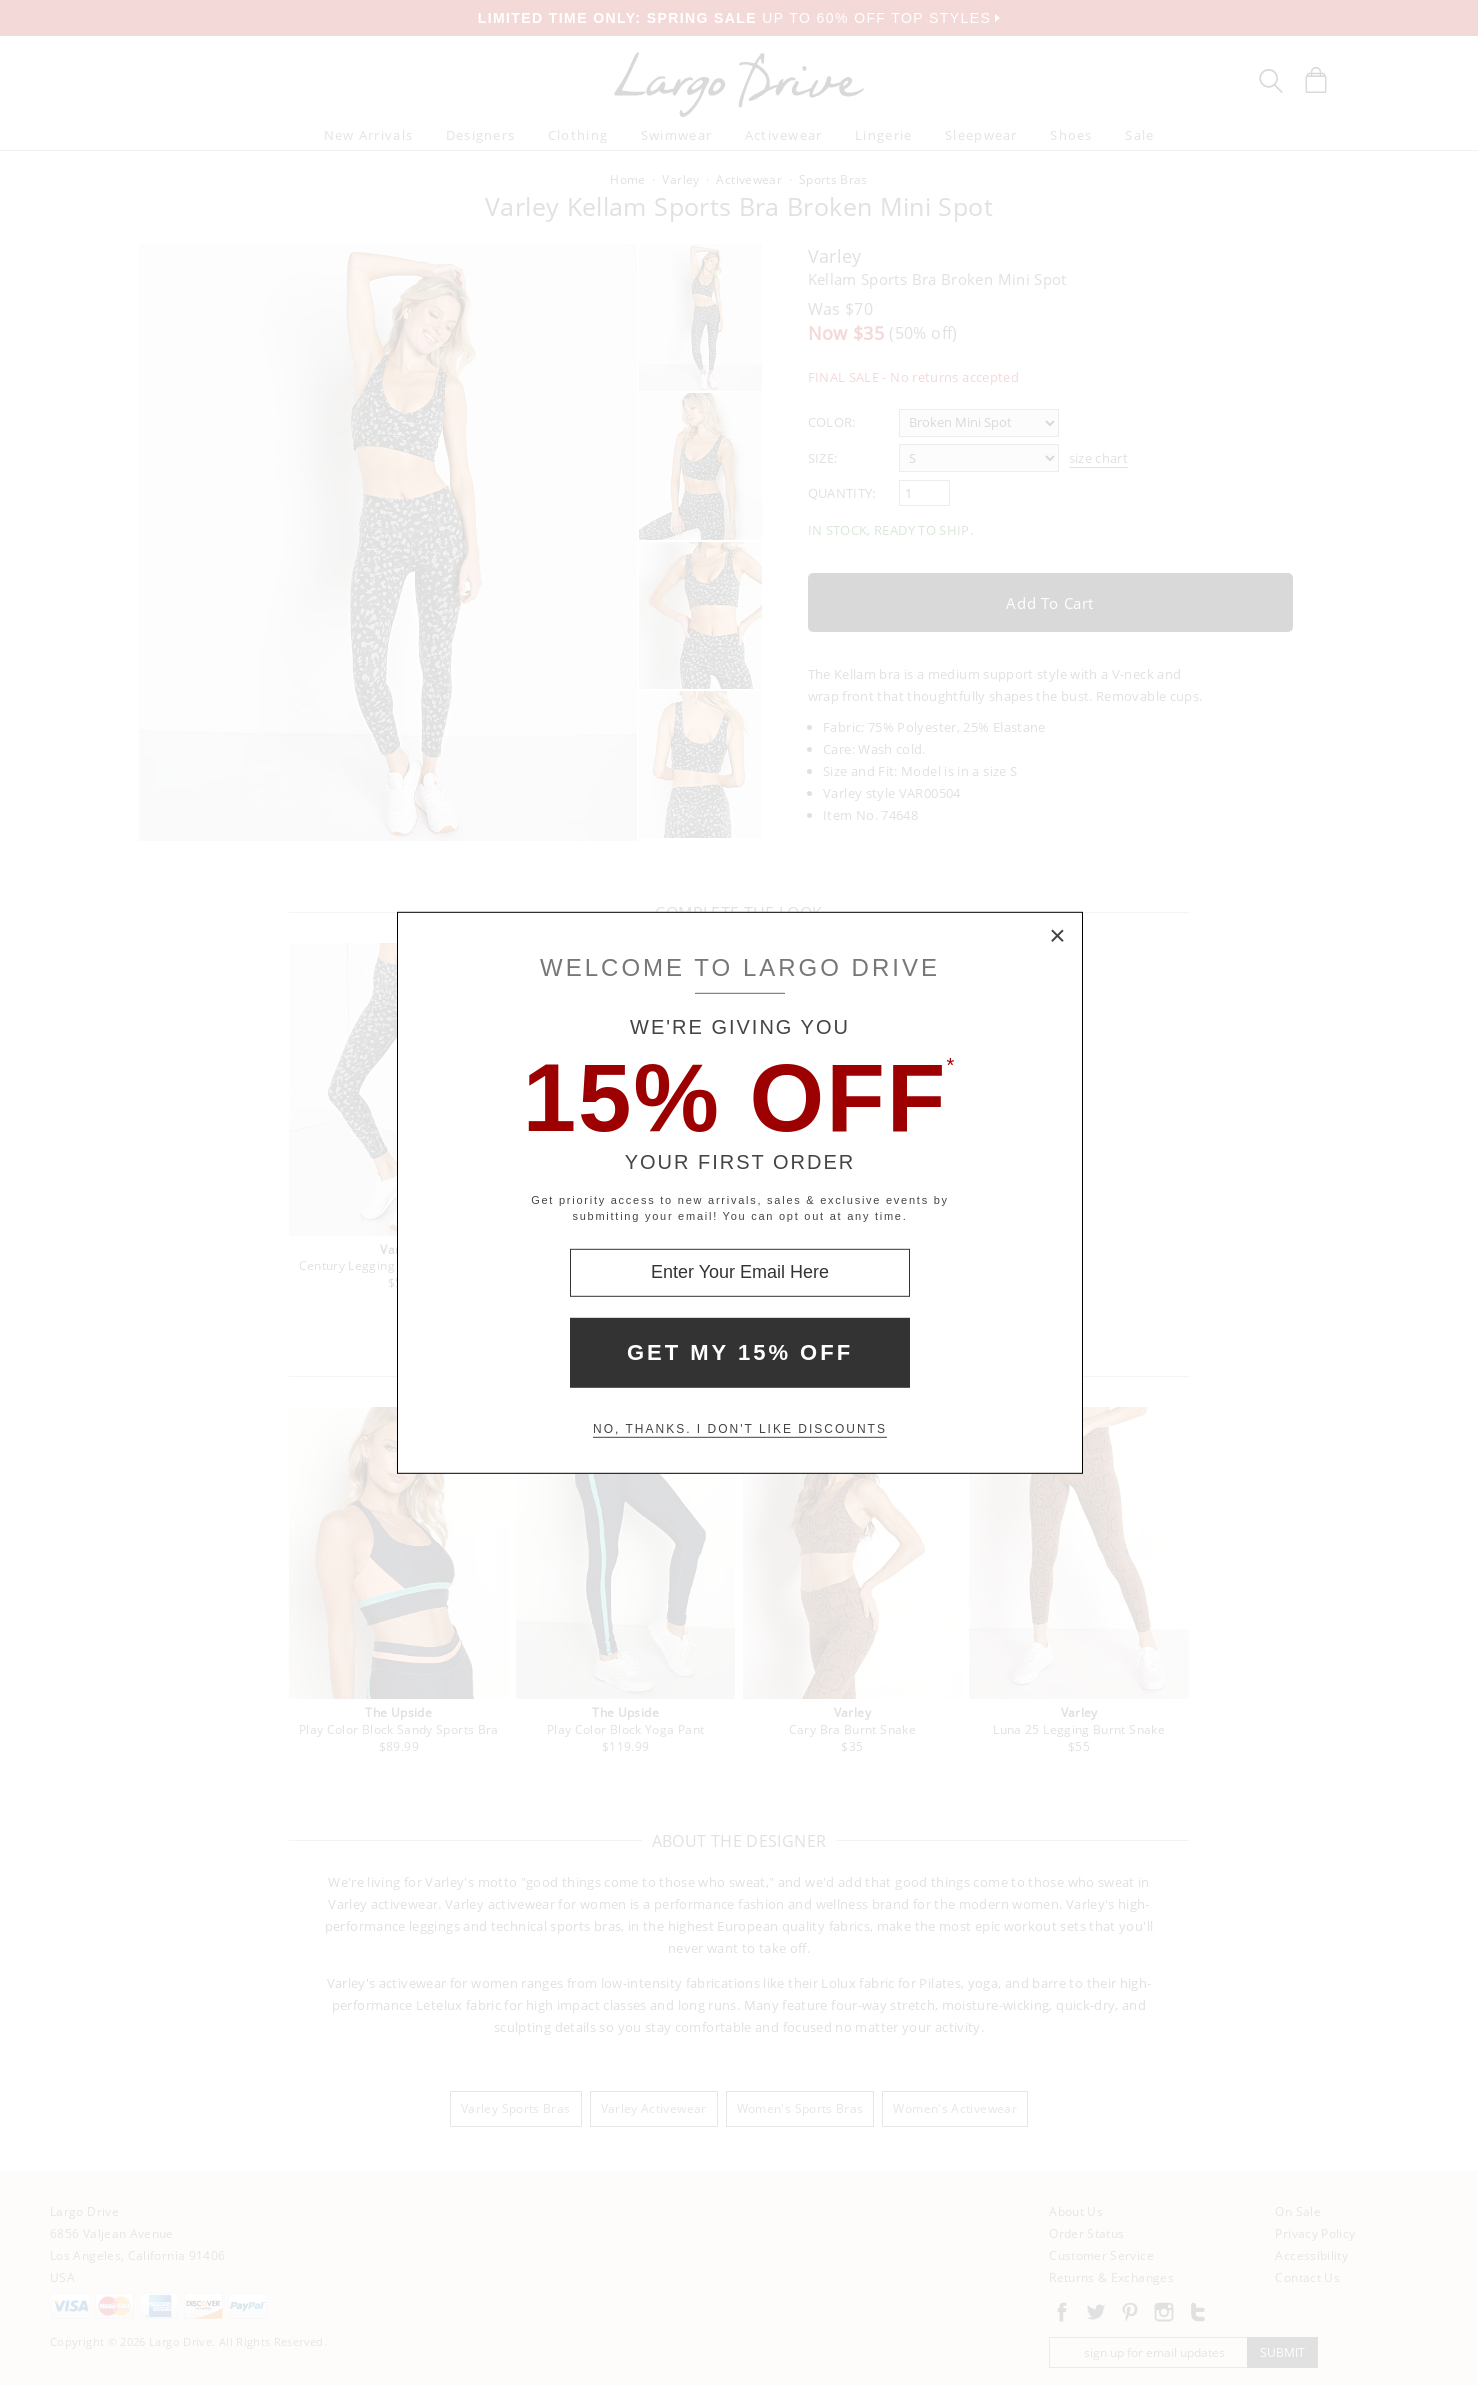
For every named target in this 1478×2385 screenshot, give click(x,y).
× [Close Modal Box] (1058, 936)
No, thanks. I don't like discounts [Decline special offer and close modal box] (740, 1429)
